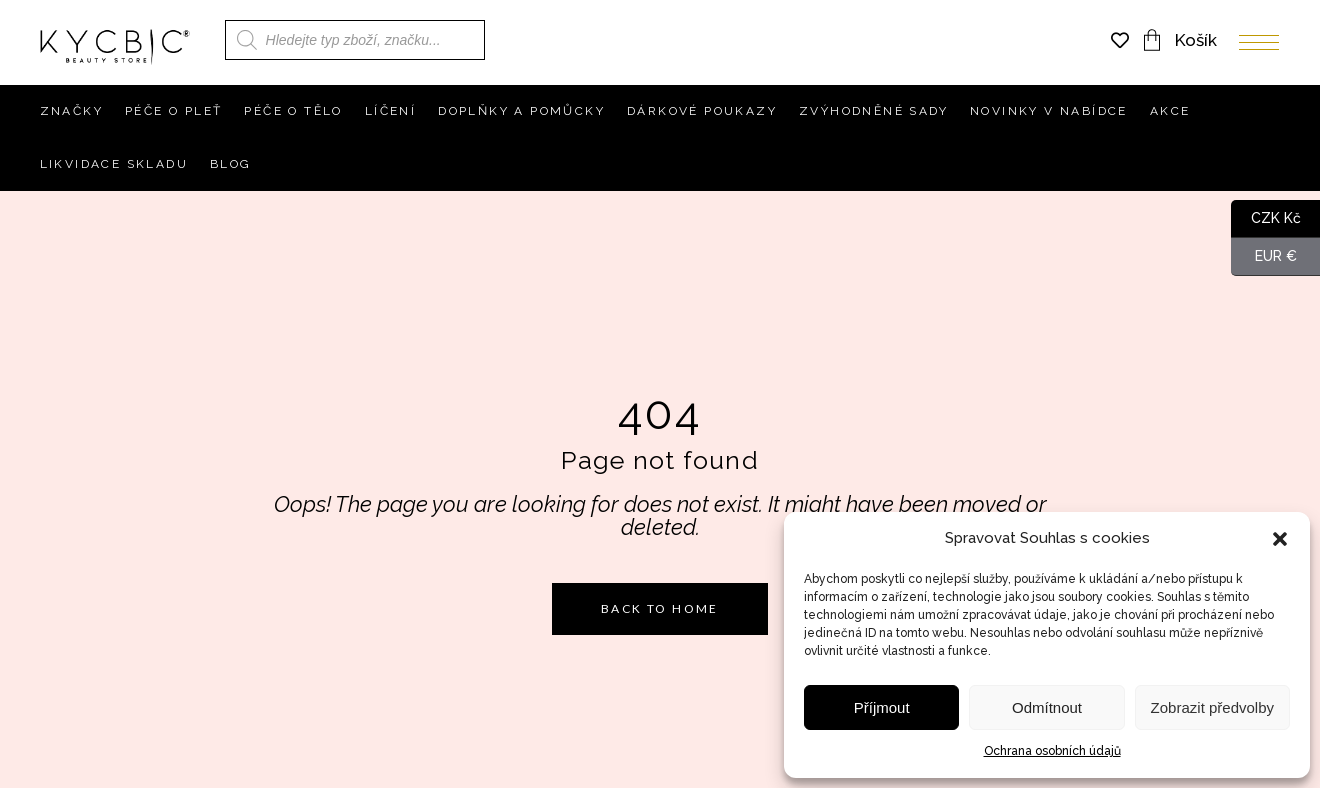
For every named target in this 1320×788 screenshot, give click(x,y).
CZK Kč (1266, 219)
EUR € (1264, 257)
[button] (1280, 539)
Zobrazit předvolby (1212, 707)
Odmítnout (1047, 707)
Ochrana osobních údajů (1052, 751)
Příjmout (882, 707)
